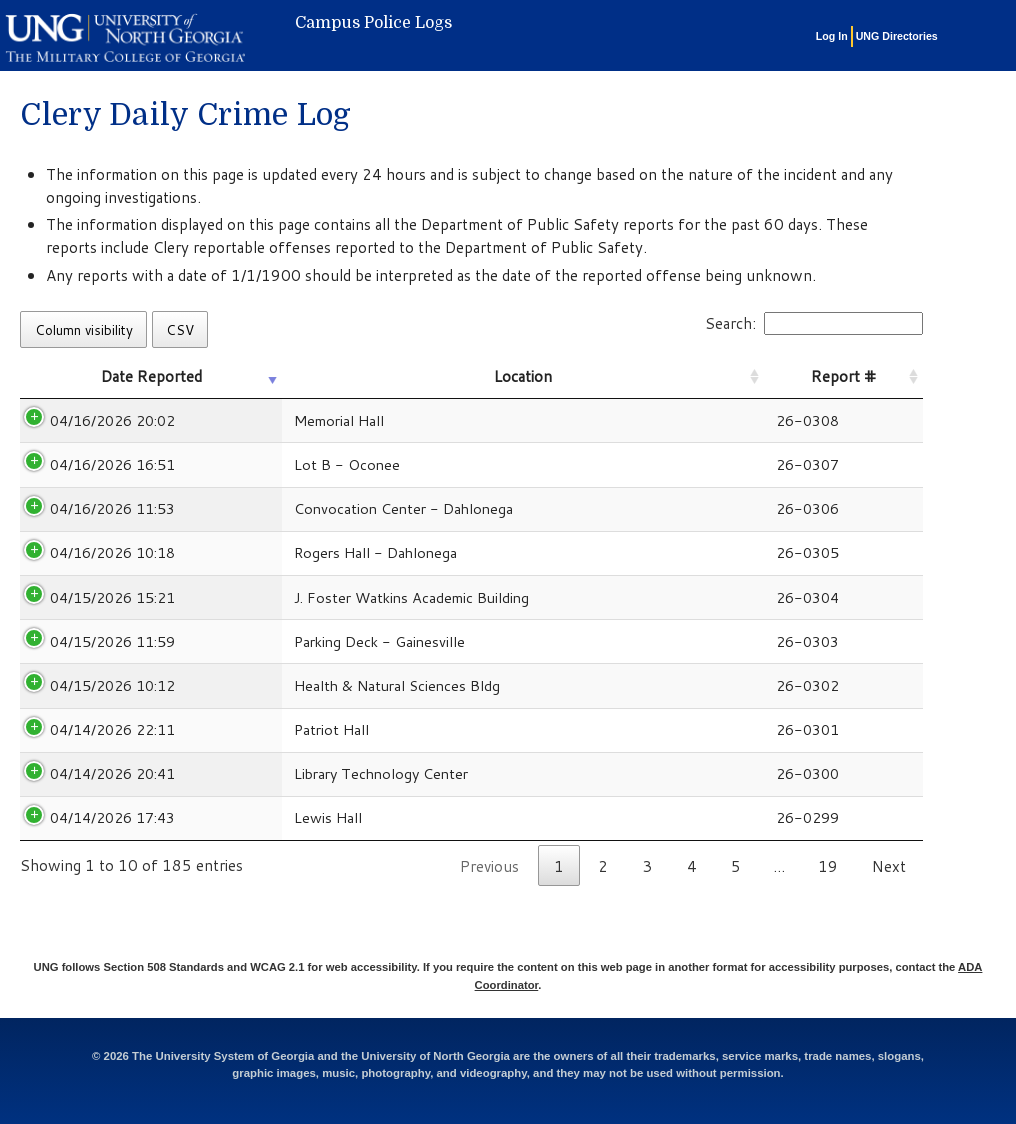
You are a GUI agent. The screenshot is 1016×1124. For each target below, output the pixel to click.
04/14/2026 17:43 (112, 817)
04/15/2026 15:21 (112, 597)
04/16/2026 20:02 (112, 420)
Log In (832, 36)
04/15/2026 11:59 (112, 641)
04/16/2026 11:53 (112, 508)
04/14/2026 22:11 (112, 729)
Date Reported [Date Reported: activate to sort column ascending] (151, 376)
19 (828, 866)
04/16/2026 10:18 (112, 552)
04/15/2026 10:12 (112, 685)
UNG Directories (897, 36)
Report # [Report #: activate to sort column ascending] (843, 376)
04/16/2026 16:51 (112, 464)
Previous (489, 866)
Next (889, 866)
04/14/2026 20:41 (112, 773)
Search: (814, 323)
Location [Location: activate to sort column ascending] (523, 376)
